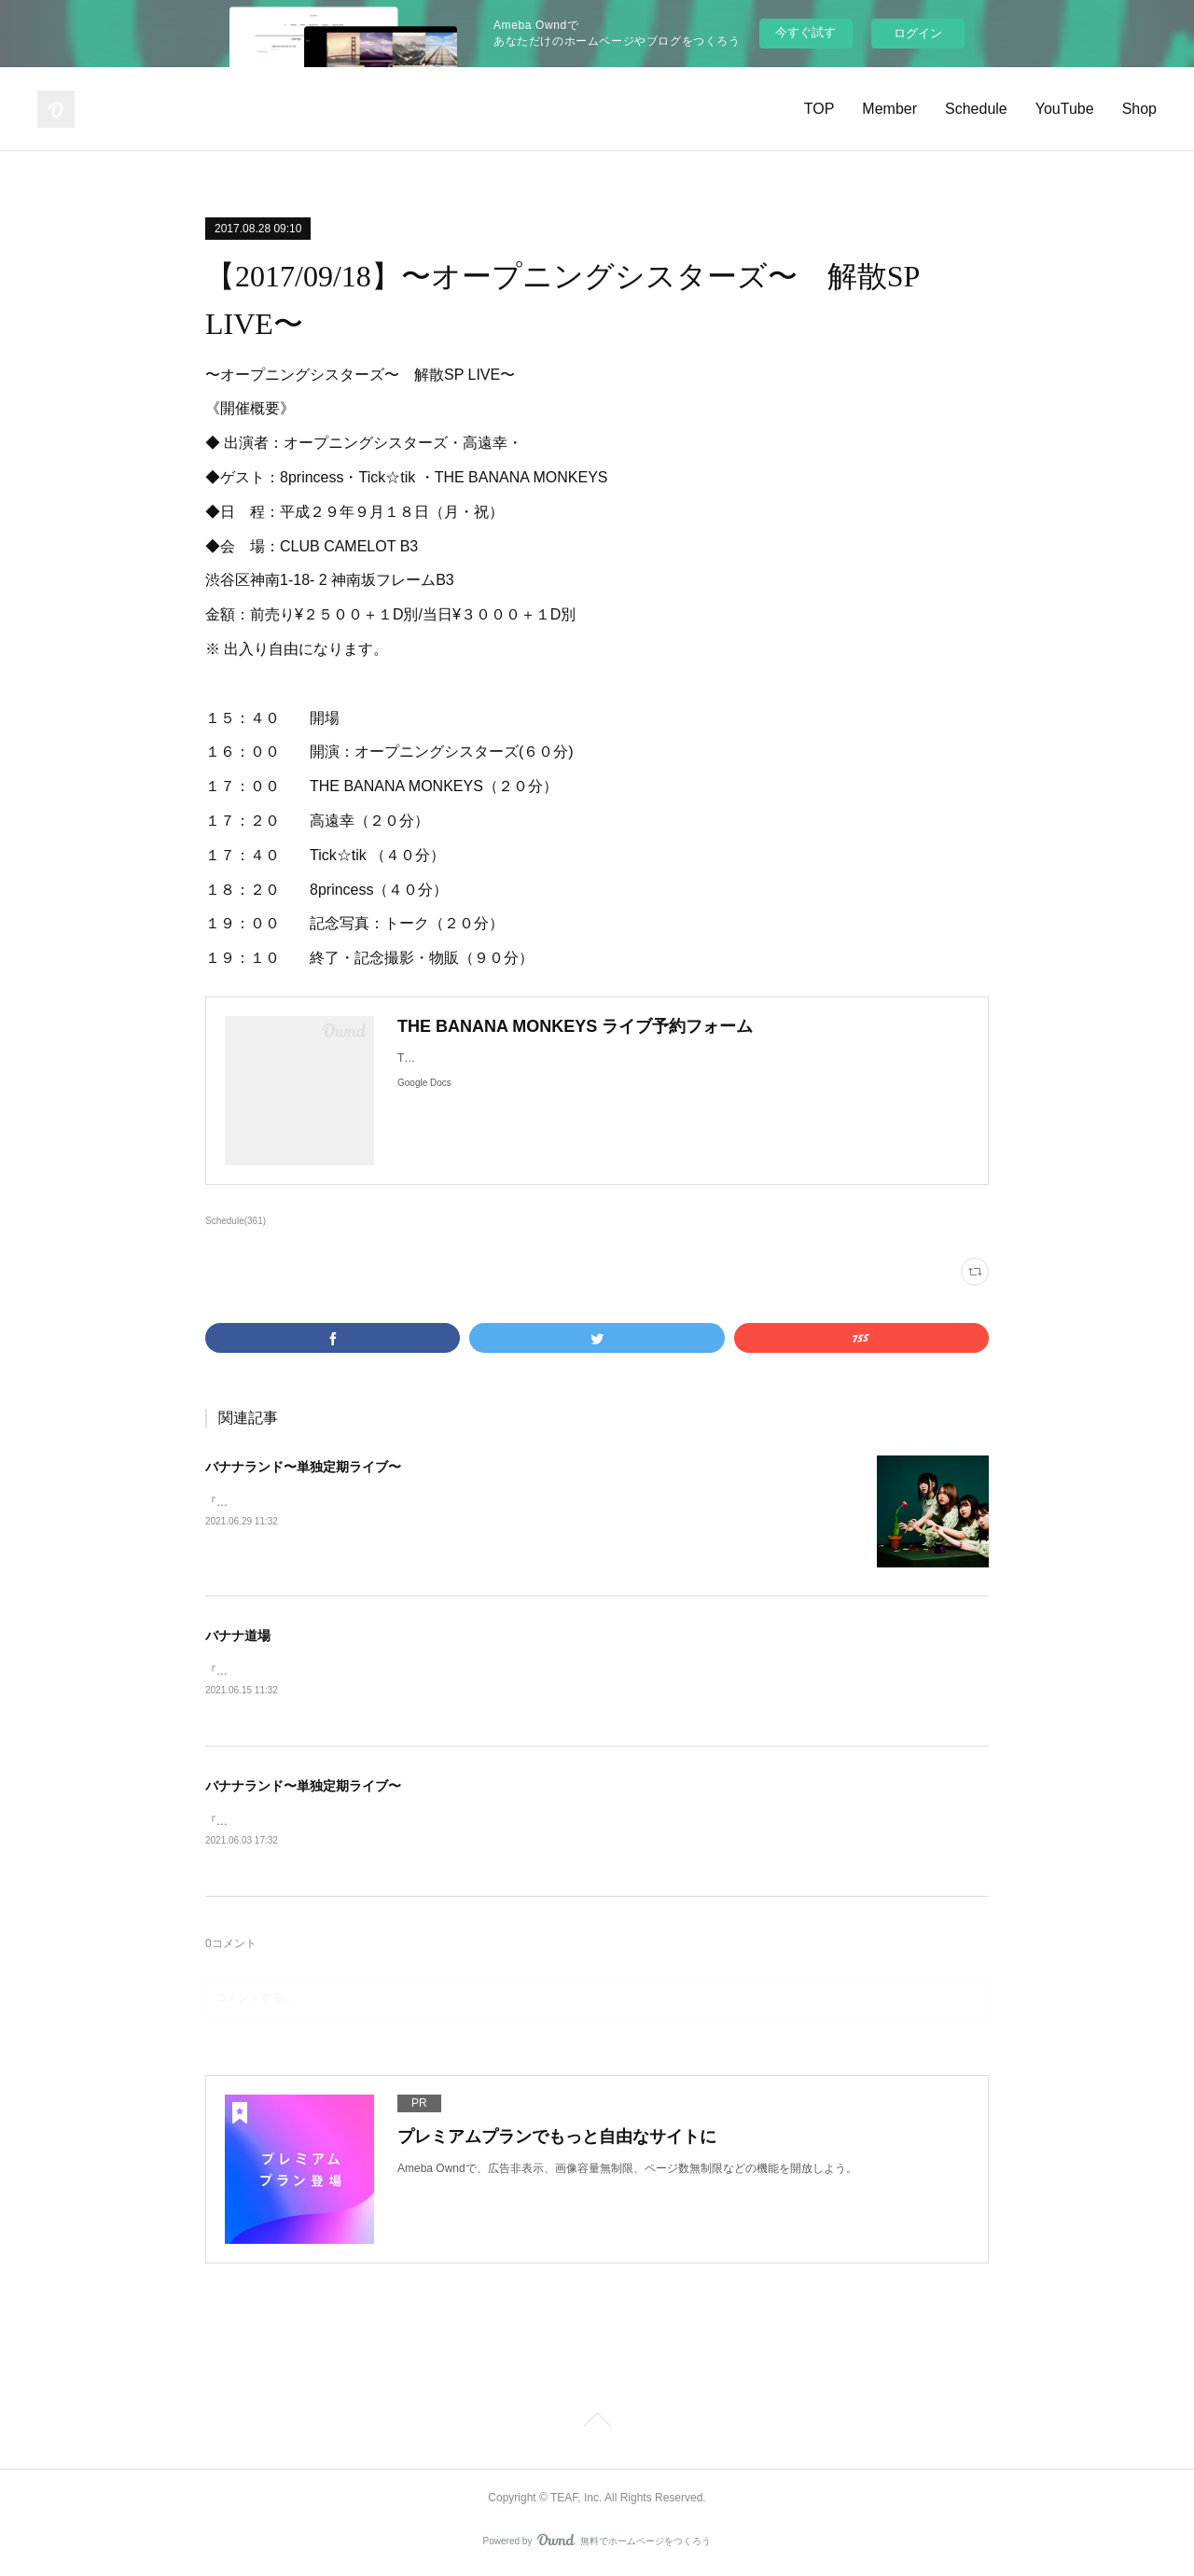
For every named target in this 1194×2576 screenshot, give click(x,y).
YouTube (1064, 109)
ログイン (918, 33)
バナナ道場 (238, 1635)
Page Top (597, 2425)
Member (889, 109)
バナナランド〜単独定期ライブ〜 (303, 1466)
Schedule (976, 109)
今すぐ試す (805, 32)
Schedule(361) (235, 1221)
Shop (1139, 109)
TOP (819, 109)
